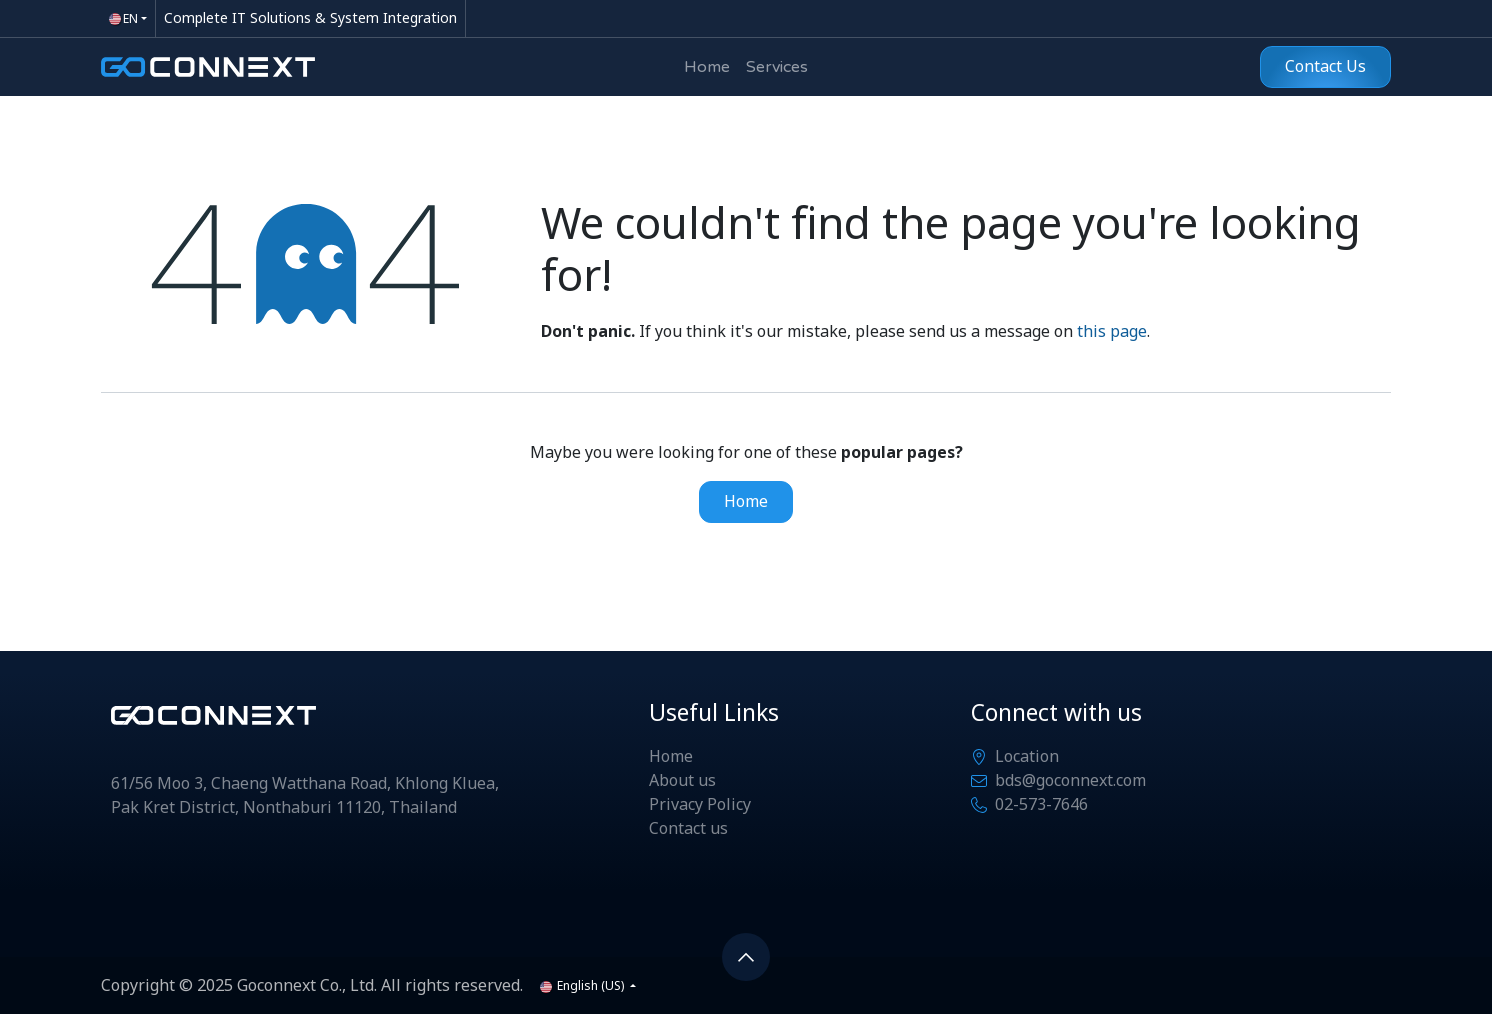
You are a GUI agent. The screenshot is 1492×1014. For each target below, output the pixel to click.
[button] (746, 957)
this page (1112, 332)
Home (746, 502)
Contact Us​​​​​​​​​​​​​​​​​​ (1325, 67)
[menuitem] (707, 67)
